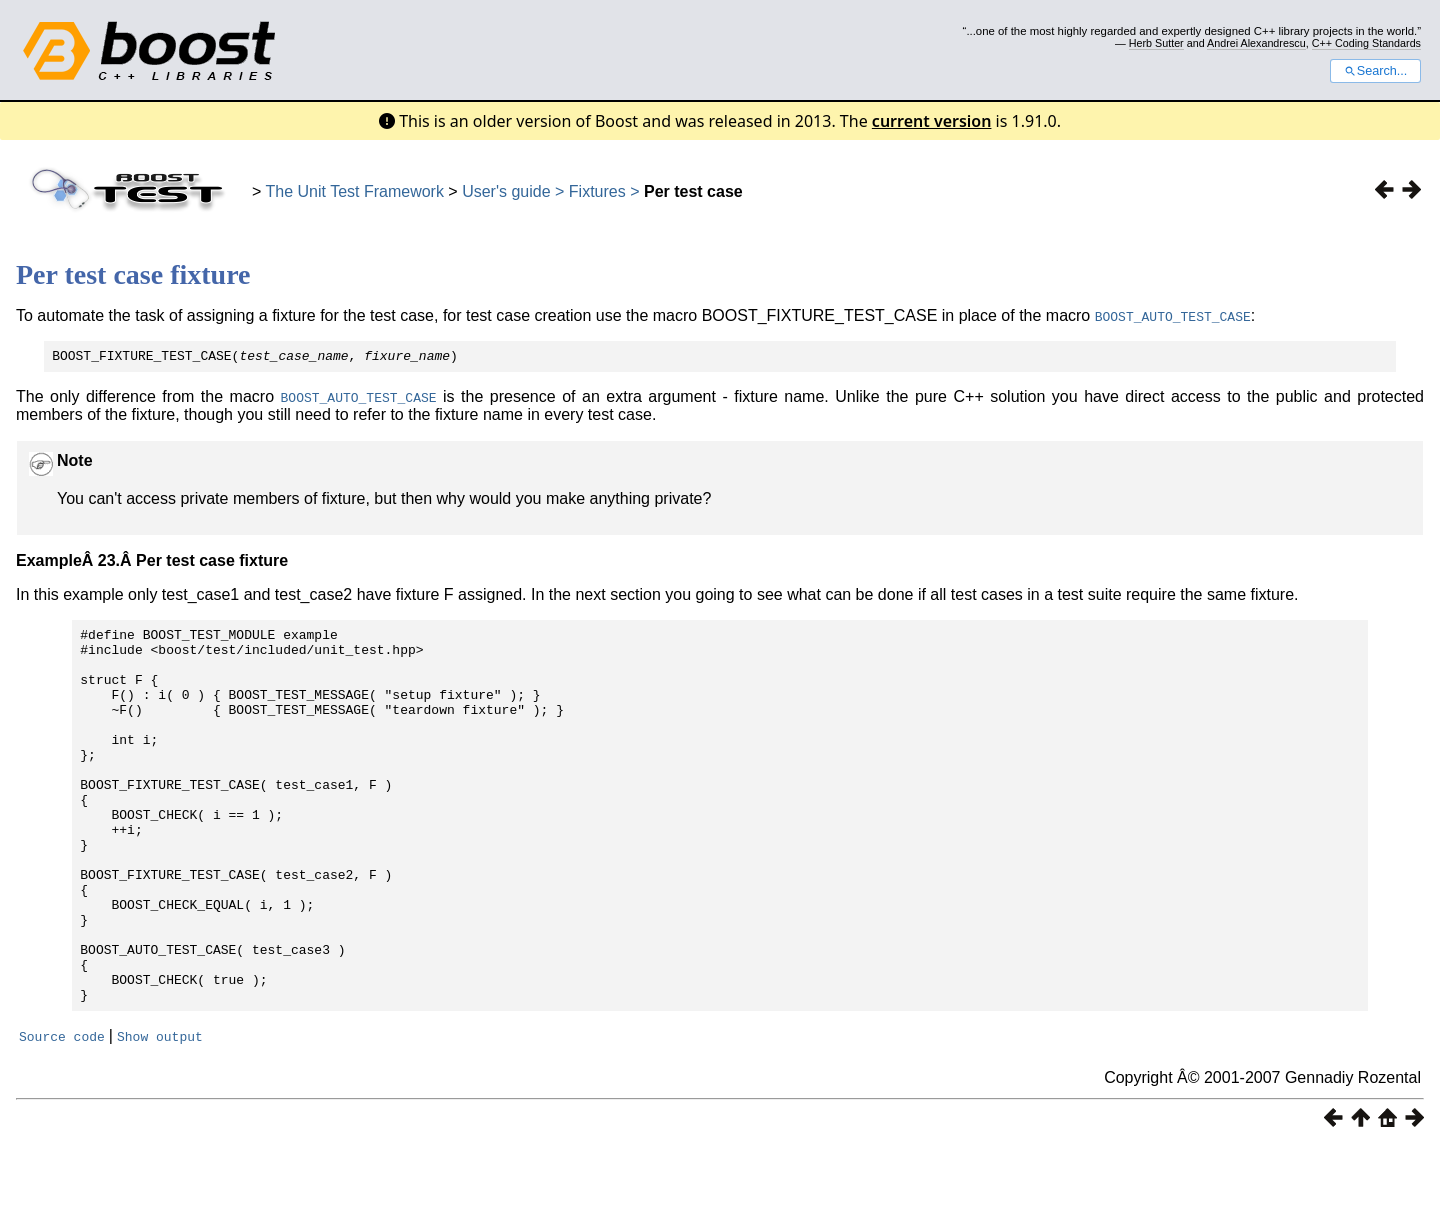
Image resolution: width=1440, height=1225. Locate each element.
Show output (160, 1114)
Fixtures (597, 191)
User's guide (506, 191)
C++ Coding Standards (1366, 43)
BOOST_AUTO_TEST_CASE (1173, 316)
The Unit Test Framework (355, 191)
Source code (62, 1114)
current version (932, 121)
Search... (1375, 71)
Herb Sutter (1156, 43)
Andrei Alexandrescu (1256, 43)
